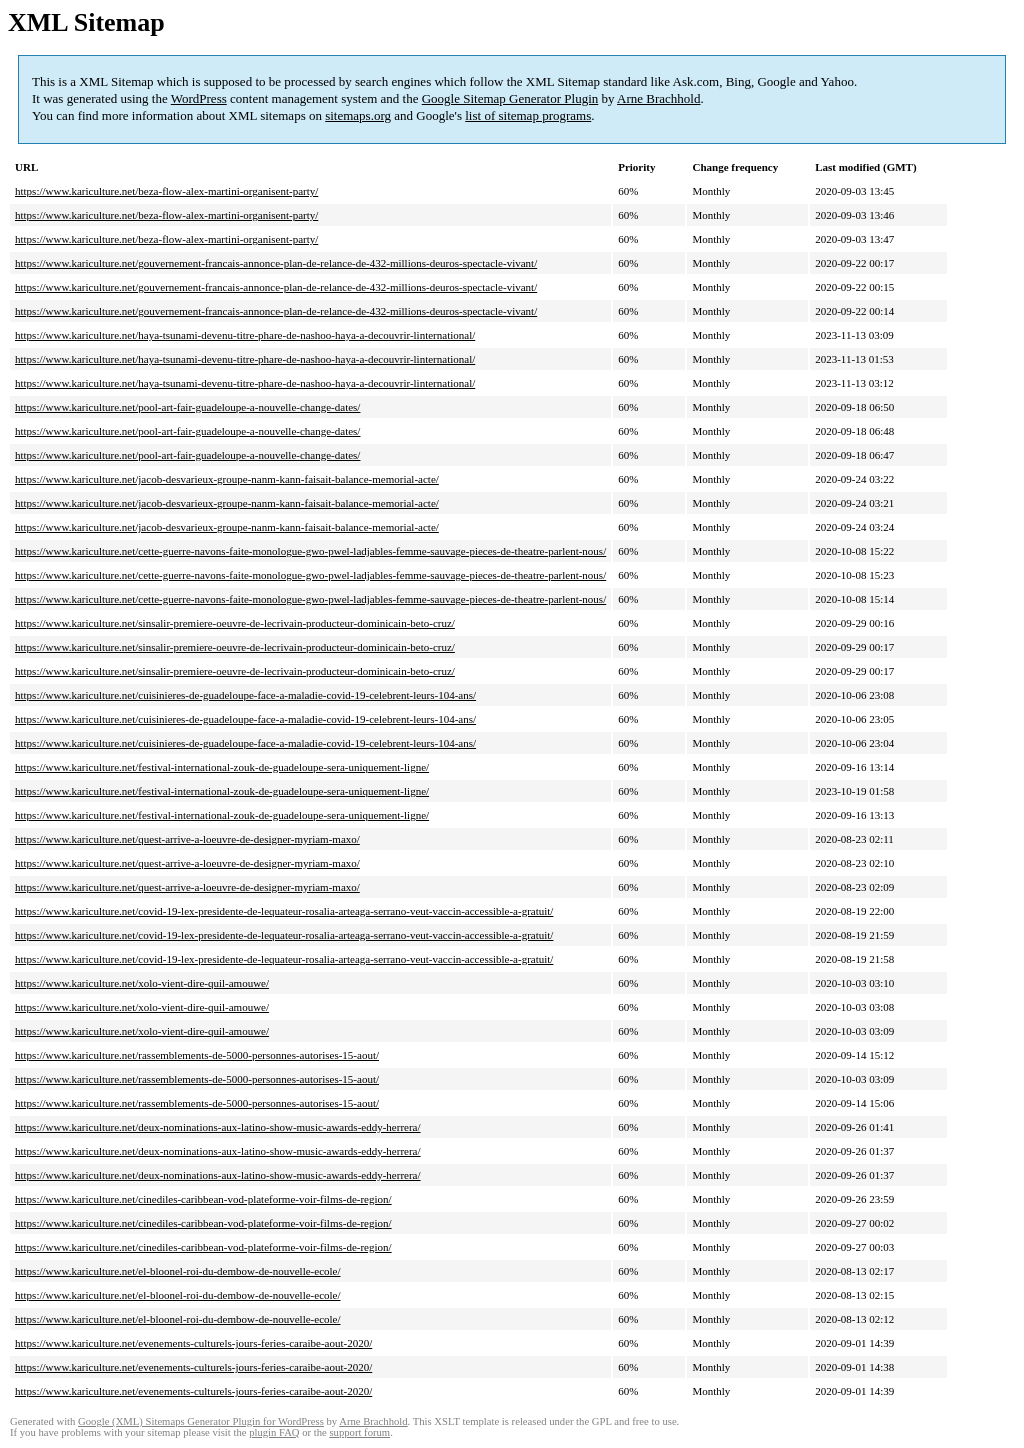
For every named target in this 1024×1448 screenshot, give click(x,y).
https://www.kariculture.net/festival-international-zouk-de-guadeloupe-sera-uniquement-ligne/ (222, 767)
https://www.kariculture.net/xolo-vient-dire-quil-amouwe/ (142, 983)
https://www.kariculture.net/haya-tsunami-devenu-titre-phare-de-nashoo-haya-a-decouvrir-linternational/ (245, 335)
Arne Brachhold (658, 98)
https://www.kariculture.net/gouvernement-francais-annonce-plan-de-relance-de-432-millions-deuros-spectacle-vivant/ (276, 263)
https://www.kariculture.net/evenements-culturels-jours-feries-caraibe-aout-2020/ (193, 1343)
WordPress (199, 98)
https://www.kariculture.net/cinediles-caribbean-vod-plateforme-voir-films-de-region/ (203, 1199)
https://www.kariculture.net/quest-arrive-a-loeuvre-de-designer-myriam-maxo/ (187, 839)
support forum (359, 1432)
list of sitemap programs (528, 115)
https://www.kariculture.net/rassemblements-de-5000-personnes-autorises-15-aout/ (197, 1055)
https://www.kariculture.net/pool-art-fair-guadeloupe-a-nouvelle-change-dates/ (187, 407)
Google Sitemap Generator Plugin (510, 98)
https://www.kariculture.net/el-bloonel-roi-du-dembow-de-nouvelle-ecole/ (178, 1271)
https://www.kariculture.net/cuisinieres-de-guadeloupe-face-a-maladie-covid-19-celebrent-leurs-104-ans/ (245, 695)
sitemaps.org (358, 115)
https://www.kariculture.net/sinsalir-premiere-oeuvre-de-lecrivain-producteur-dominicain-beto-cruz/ (235, 623)
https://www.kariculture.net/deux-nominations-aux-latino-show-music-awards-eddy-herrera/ (218, 1127)
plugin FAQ (274, 1432)
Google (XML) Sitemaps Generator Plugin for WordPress (201, 1421)
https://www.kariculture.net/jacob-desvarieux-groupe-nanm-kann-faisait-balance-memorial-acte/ (227, 479)
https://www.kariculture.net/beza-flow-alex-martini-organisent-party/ (166, 191)
